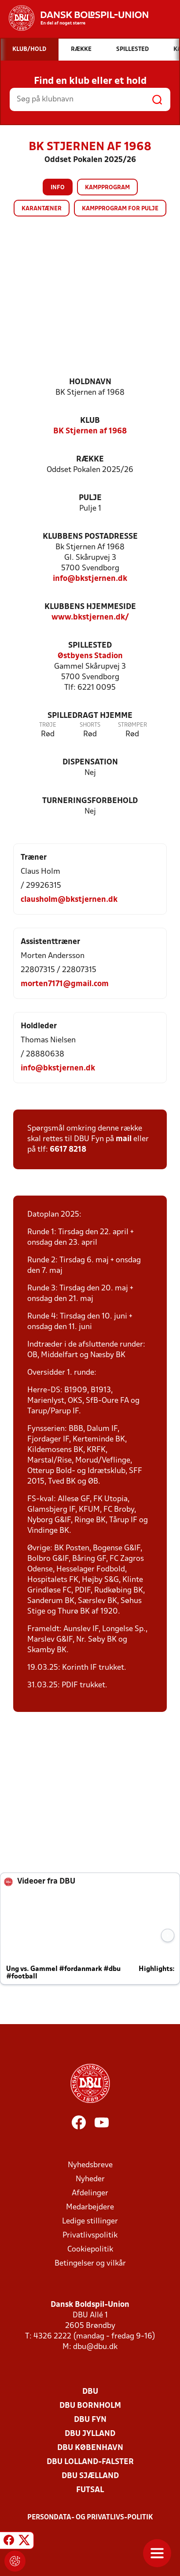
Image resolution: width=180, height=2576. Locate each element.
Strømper (132, 725)
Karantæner (42, 209)
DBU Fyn (90, 2420)
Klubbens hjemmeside (90, 607)
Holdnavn (90, 382)
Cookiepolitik (90, 2249)
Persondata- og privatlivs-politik (90, 2518)
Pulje (90, 498)
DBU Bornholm (90, 2406)
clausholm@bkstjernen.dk (69, 900)
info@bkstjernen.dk (90, 579)
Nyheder (90, 2179)
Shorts (90, 725)
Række (90, 459)
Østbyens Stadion (90, 656)
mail (124, 1139)
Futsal (90, 2490)
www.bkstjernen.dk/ (90, 617)
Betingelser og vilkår (90, 2263)
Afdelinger (90, 2193)
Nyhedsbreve (90, 2165)
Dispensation (90, 762)
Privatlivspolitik (90, 2235)
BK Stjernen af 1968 (90, 431)
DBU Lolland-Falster (90, 2462)
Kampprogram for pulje (120, 209)
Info (58, 188)
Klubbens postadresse (90, 536)
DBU (90, 2392)
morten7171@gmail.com (65, 984)
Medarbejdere (90, 2207)
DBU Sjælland (90, 2476)
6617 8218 (68, 1149)
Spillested (90, 645)
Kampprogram (107, 188)
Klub (90, 421)
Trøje (47, 725)
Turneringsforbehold (90, 801)
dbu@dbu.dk (95, 2347)
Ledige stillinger (90, 2221)
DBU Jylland (90, 2434)
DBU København (90, 2448)
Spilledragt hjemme (90, 716)
